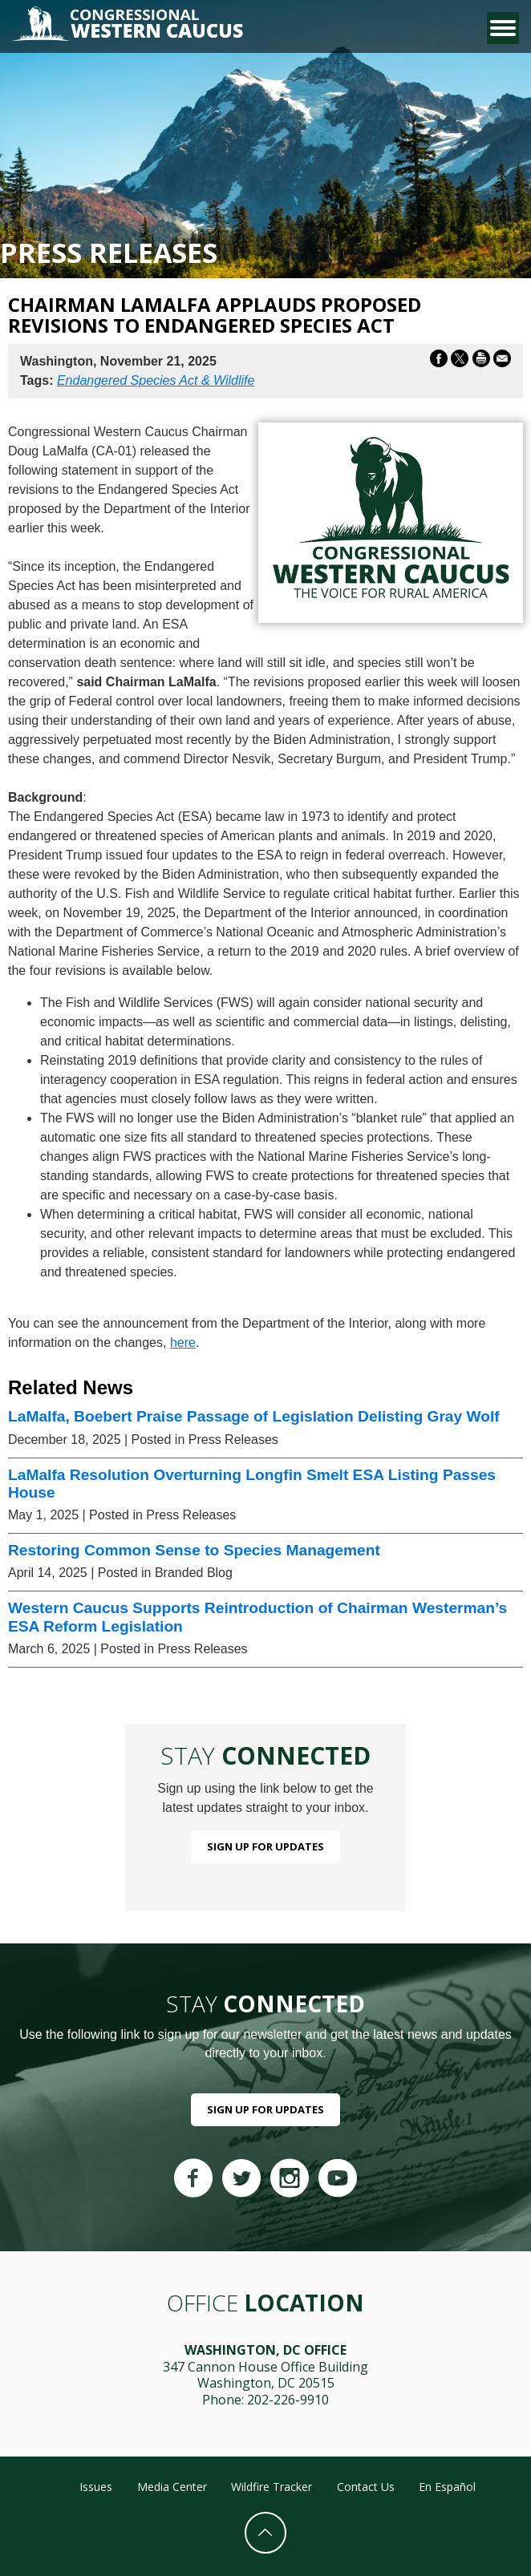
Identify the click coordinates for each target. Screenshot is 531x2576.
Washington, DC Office (265, 2350)
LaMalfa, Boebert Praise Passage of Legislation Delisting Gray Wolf (254, 1416)
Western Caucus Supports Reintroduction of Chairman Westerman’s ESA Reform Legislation (257, 1616)
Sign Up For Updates (265, 1846)
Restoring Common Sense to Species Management (194, 1550)
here (183, 1342)
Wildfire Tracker (271, 2486)
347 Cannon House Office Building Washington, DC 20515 (265, 2375)
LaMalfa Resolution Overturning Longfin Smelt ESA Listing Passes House (252, 1483)
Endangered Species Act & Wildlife (156, 380)
